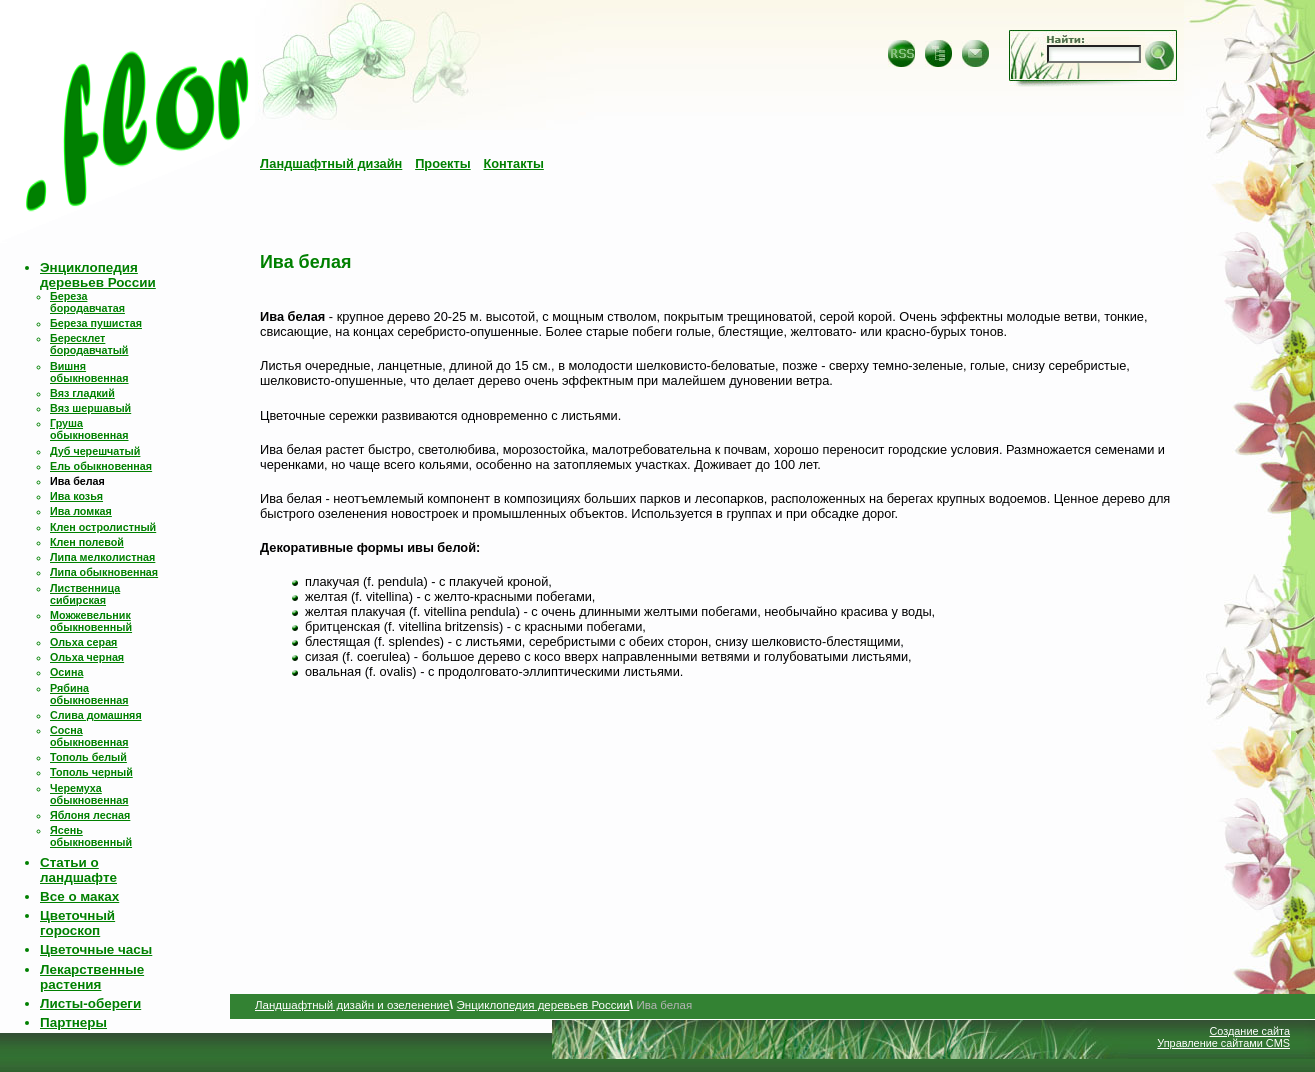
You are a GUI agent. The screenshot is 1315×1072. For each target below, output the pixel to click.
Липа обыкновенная (104, 572)
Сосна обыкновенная (89, 736)
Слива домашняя (96, 715)
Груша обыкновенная (89, 429)
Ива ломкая (81, 511)
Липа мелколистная (102, 557)
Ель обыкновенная (101, 466)
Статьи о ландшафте (78, 870)
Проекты (443, 163)
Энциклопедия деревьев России (98, 275)
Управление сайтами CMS (1223, 1043)
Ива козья (76, 496)
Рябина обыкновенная (89, 694)
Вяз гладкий (82, 393)
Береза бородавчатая (87, 302)
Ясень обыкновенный (91, 836)
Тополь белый (88, 757)
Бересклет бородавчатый (89, 344)
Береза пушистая (96, 323)
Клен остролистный (103, 527)
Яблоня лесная (90, 815)
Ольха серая (83, 642)
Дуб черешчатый (95, 451)
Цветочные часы (96, 949)
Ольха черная (87, 657)
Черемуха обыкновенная (89, 794)
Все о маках (79, 896)
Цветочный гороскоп (77, 923)
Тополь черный (91, 772)
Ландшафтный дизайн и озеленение (352, 1005)
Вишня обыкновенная (89, 372)
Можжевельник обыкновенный (91, 621)
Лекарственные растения (92, 977)
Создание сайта (1249, 1031)
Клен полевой (87, 542)
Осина (66, 672)
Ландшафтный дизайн (331, 163)
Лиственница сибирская (85, 594)
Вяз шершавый (90, 408)
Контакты (513, 163)
